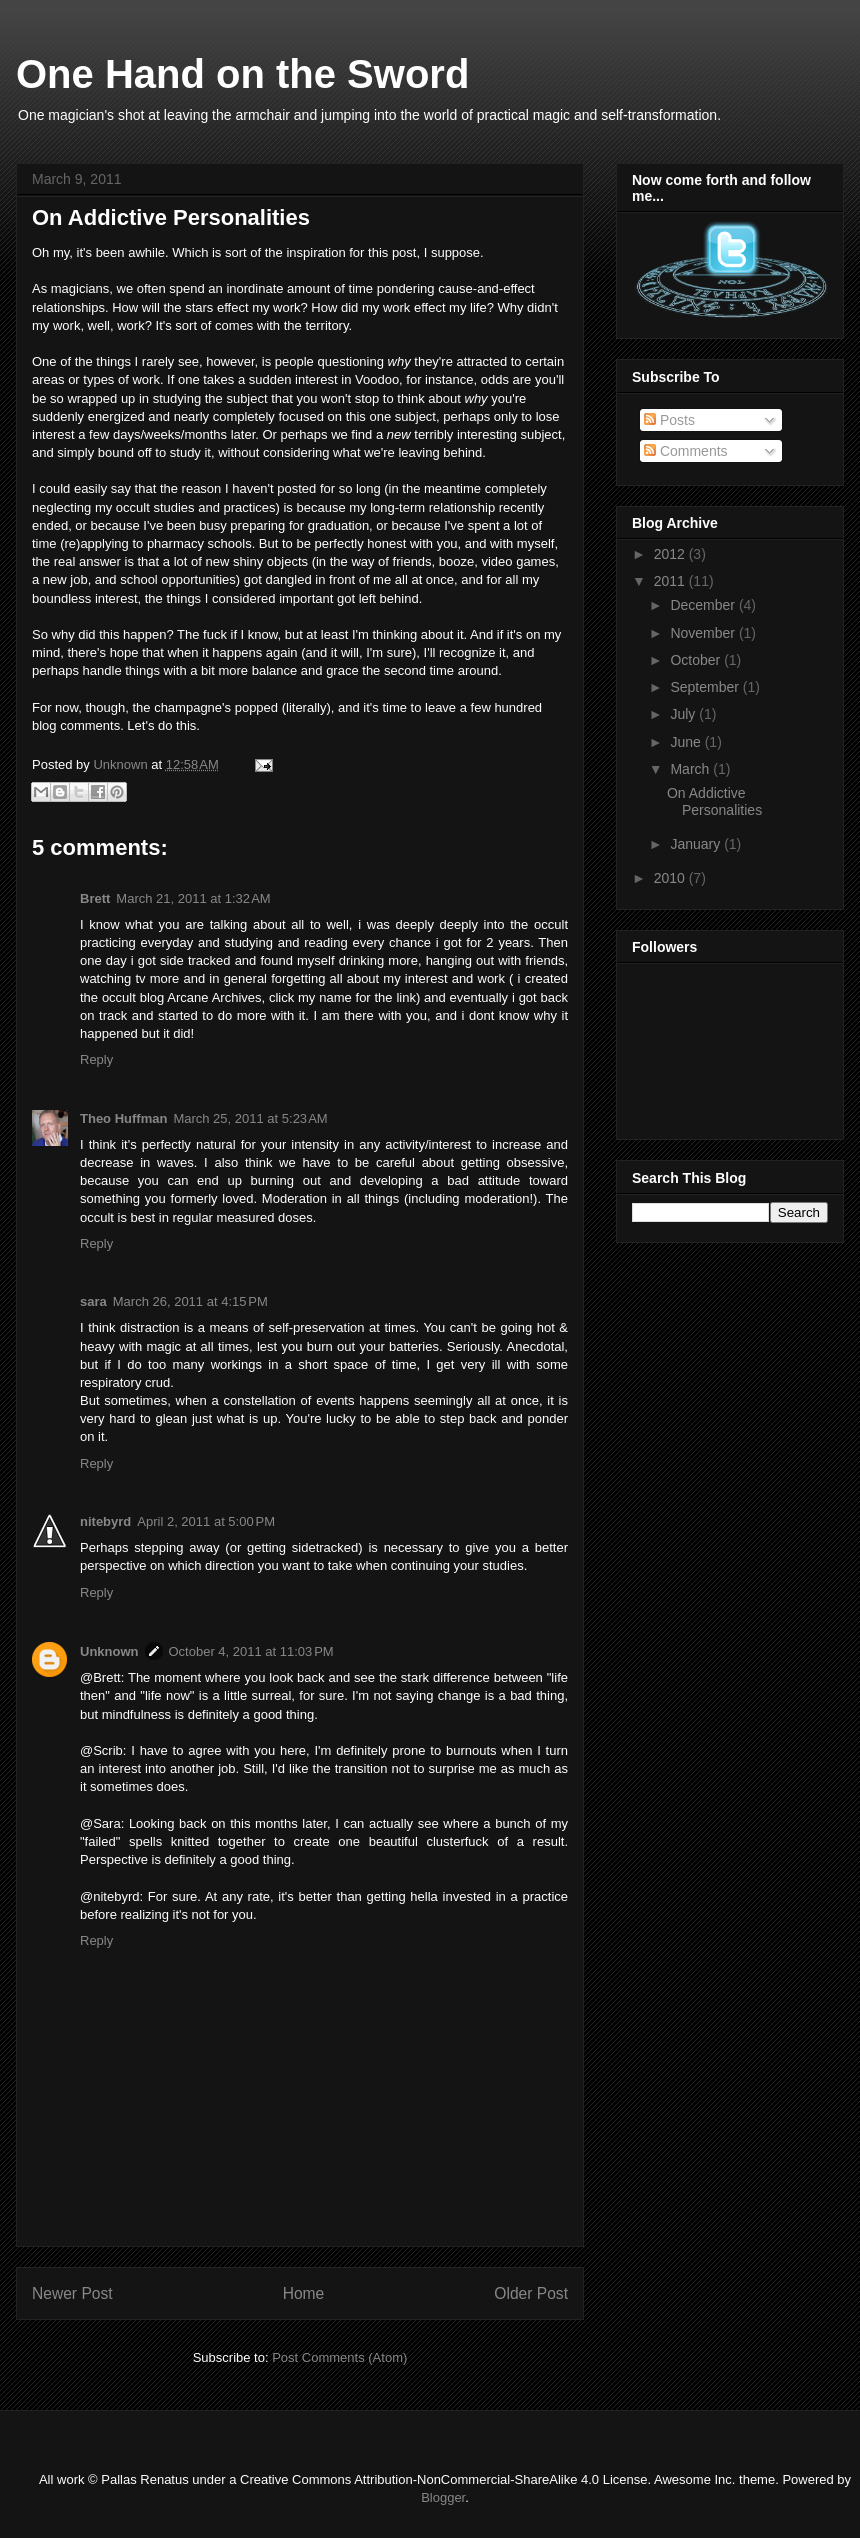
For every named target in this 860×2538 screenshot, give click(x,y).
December (704, 605)
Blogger (443, 2497)
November (704, 633)
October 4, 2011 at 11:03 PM (251, 1651)
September (706, 687)
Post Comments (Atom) (339, 2357)
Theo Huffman (123, 1118)
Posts (669, 420)
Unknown (122, 764)
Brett (95, 898)
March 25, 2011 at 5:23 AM (250, 1118)
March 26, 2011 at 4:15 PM (190, 1301)
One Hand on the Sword (242, 74)
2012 (671, 554)
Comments (686, 451)
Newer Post (72, 2293)
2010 (671, 878)
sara (93, 1301)
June (687, 742)
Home (304, 2293)
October (697, 660)
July (684, 714)
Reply (96, 1059)
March (691, 769)
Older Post (531, 2293)
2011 (671, 581)
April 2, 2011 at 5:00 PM (206, 1521)
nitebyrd (105, 1521)
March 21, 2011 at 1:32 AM (193, 898)
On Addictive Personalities (714, 801)
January (697, 844)
